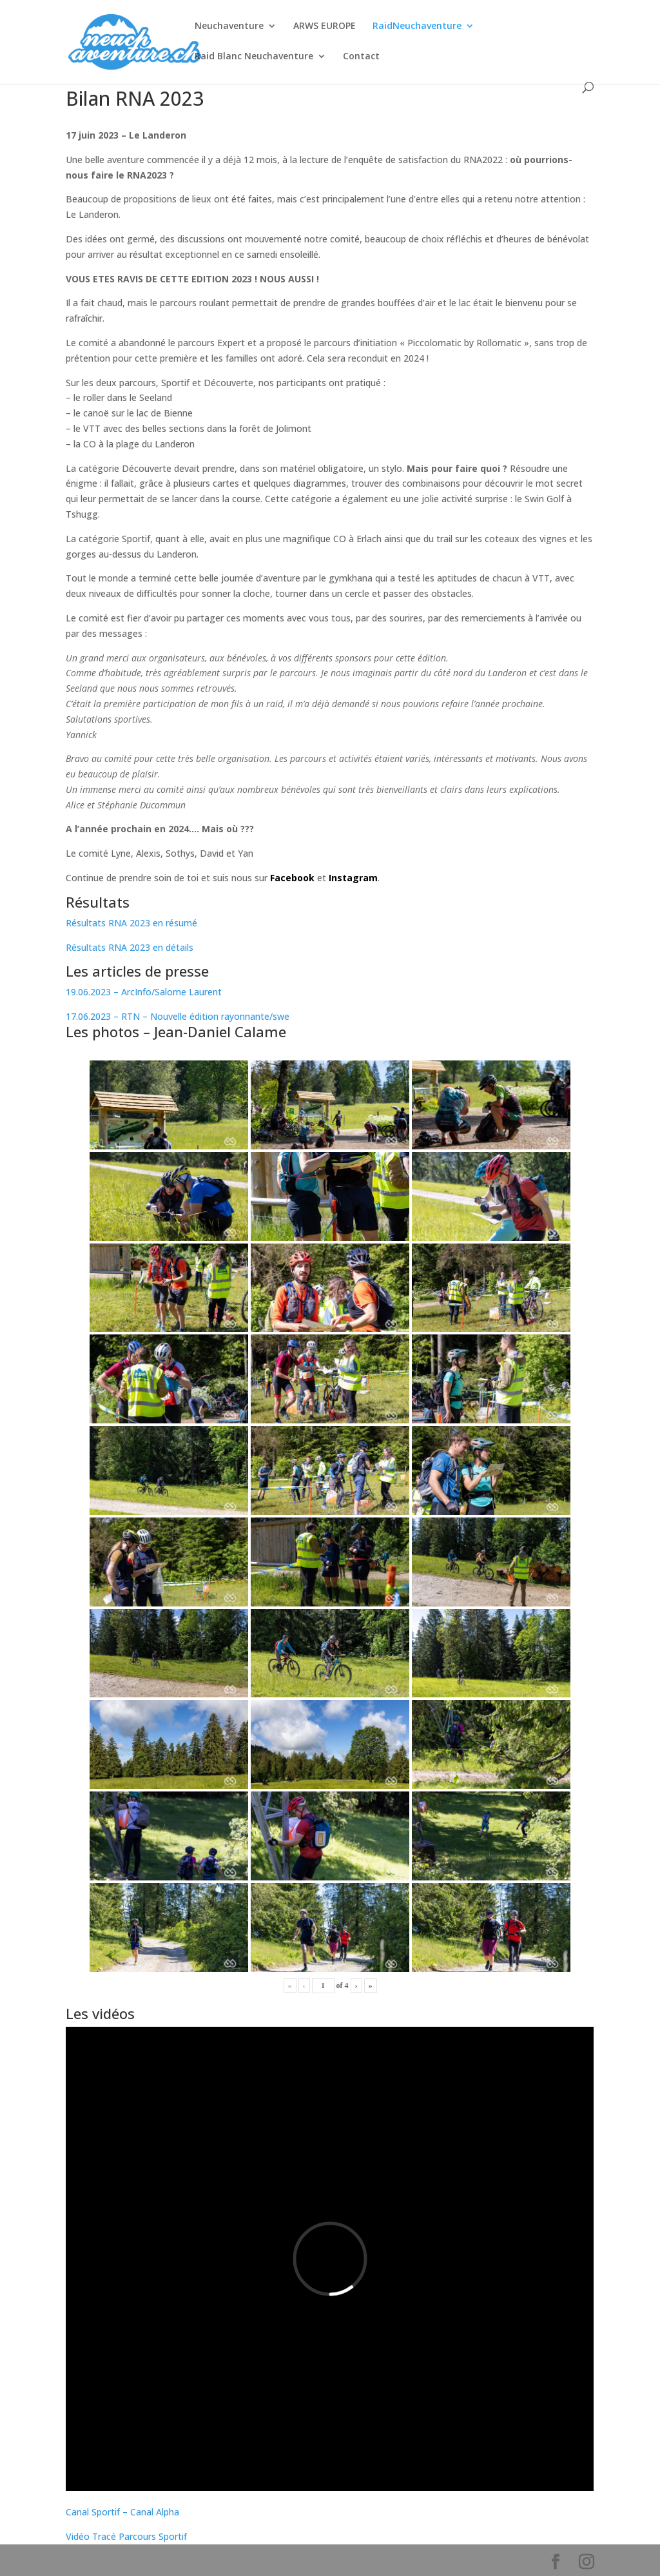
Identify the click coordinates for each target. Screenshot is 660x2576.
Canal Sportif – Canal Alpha (122, 2512)
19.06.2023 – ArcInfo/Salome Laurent (144, 992)
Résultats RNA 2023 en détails (129, 947)
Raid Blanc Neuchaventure (254, 57)
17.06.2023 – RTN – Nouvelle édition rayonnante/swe (179, 1016)
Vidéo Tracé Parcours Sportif (126, 2536)
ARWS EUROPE (324, 26)
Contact (361, 57)
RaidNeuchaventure (417, 26)
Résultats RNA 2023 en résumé (131, 923)
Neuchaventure (229, 26)
